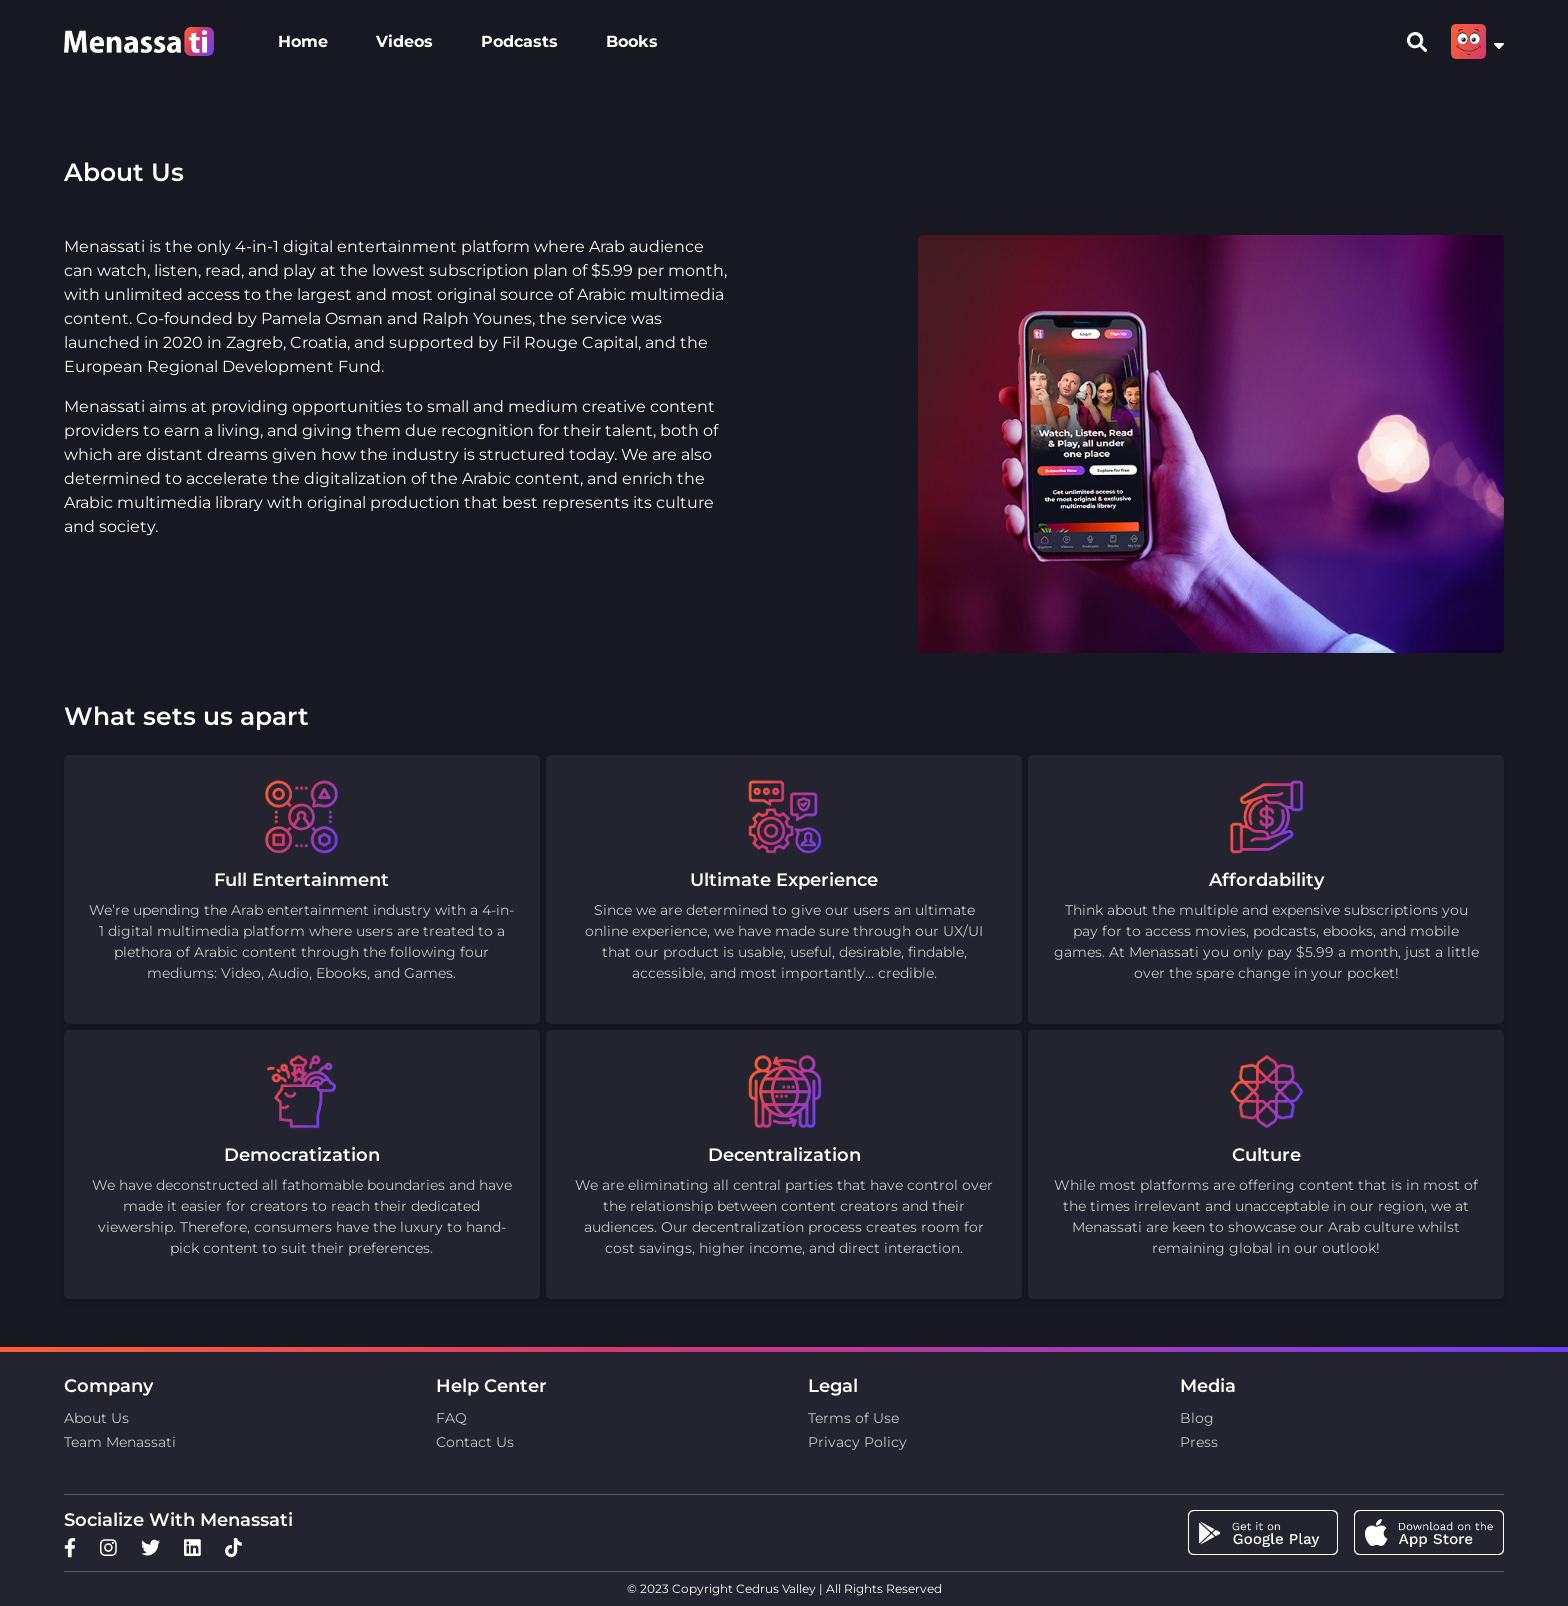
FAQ (451, 1418)
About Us (96, 1418)
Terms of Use (853, 1418)
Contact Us (475, 1442)
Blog (1197, 1418)
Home (303, 41)
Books (632, 41)
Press (1199, 1442)
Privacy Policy (857, 1442)
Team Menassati (120, 1442)
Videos (404, 41)
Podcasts (519, 41)
